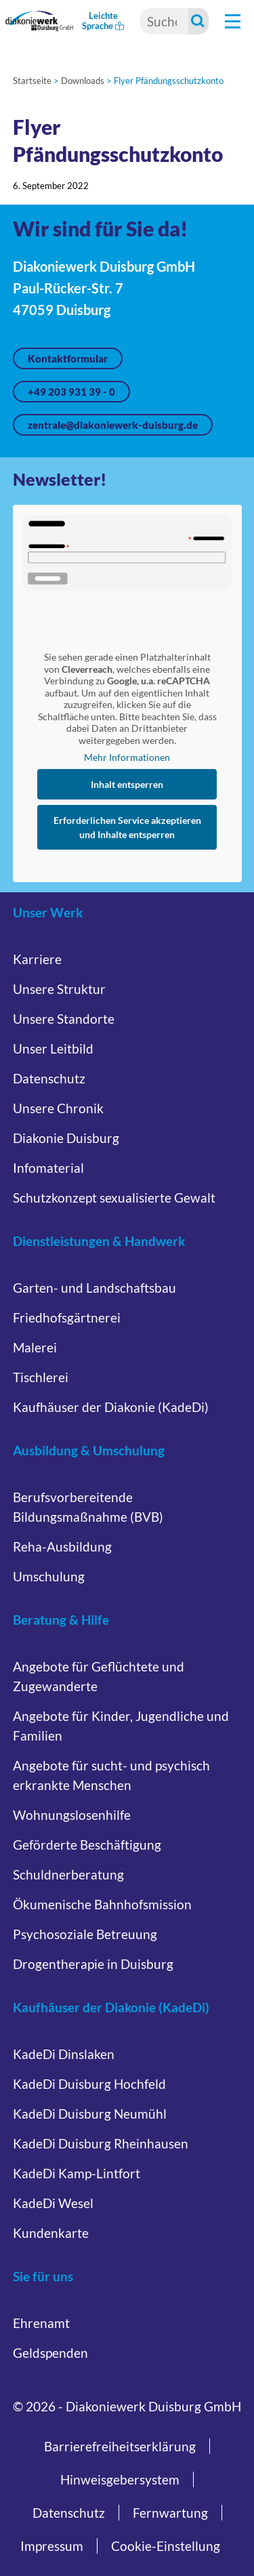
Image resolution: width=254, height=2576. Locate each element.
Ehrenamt (41, 2323)
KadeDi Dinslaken (63, 2054)
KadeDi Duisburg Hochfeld (89, 2084)
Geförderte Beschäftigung (87, 1844)
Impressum (51, 2546)
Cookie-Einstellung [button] (165, 2546)
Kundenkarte (51, 2233)
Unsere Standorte (63, 1018)
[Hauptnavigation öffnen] (232, 21)
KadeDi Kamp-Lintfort (76, 2173)
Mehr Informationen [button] (127, 757)
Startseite (32, 80)
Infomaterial (48, 1168)
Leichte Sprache (103, 20)
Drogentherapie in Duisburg (93, 1964)
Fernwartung (170, 2512)
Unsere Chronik (58, 1108)
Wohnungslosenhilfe (72, 1815)
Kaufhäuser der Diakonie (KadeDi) (111, 1407)
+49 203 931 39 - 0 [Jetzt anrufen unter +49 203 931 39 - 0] (71, 392)
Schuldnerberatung (68, 1874)
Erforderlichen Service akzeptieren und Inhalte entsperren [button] (127, 827)
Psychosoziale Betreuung (85, 1934)
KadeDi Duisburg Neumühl (90, 2113)
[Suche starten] (198, 21)
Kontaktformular (68, 358)
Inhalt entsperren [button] (127, 784)
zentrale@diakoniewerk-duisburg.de (113, 425)
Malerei (35, 1347)
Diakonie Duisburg (66, 1138)
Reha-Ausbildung (62, 1546)
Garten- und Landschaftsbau (94, 1287)
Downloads (82, 80)
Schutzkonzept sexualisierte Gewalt (114, 1197)
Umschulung (49, 1576)
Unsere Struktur (59, 989)
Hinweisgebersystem (119, 2479)
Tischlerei (40, 1377)
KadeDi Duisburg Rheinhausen (100, 2143)
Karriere (37, 959)
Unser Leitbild (53, 1048)
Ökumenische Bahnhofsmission (102, 1904)
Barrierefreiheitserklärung (120, 2446)
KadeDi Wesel (53, 2203)
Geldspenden (50, 2353)
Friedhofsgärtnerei (67, 1317)
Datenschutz (49, 1078)
